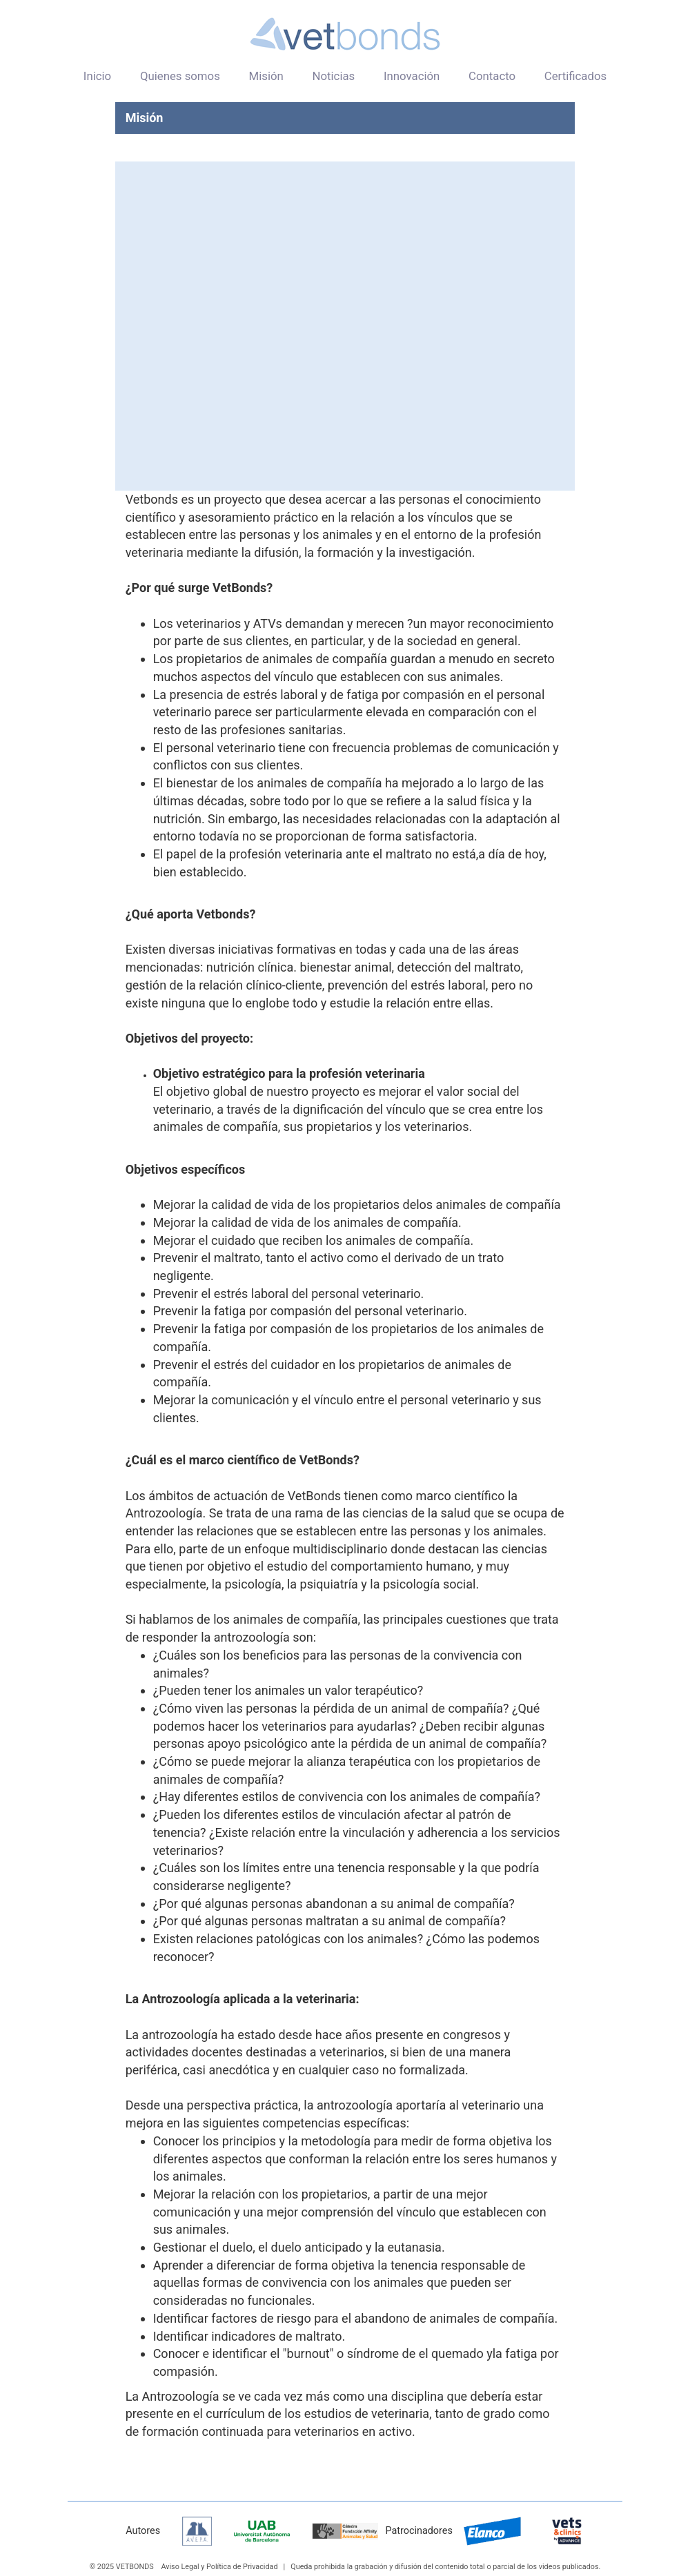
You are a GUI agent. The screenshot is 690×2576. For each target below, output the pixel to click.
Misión (266, 76)
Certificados (575, 76)
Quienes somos (180, 76)
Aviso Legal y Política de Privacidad (219, 2566)
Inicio (97, 76)
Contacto (492, 76)
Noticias (333, 76)
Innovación (412, 76)
